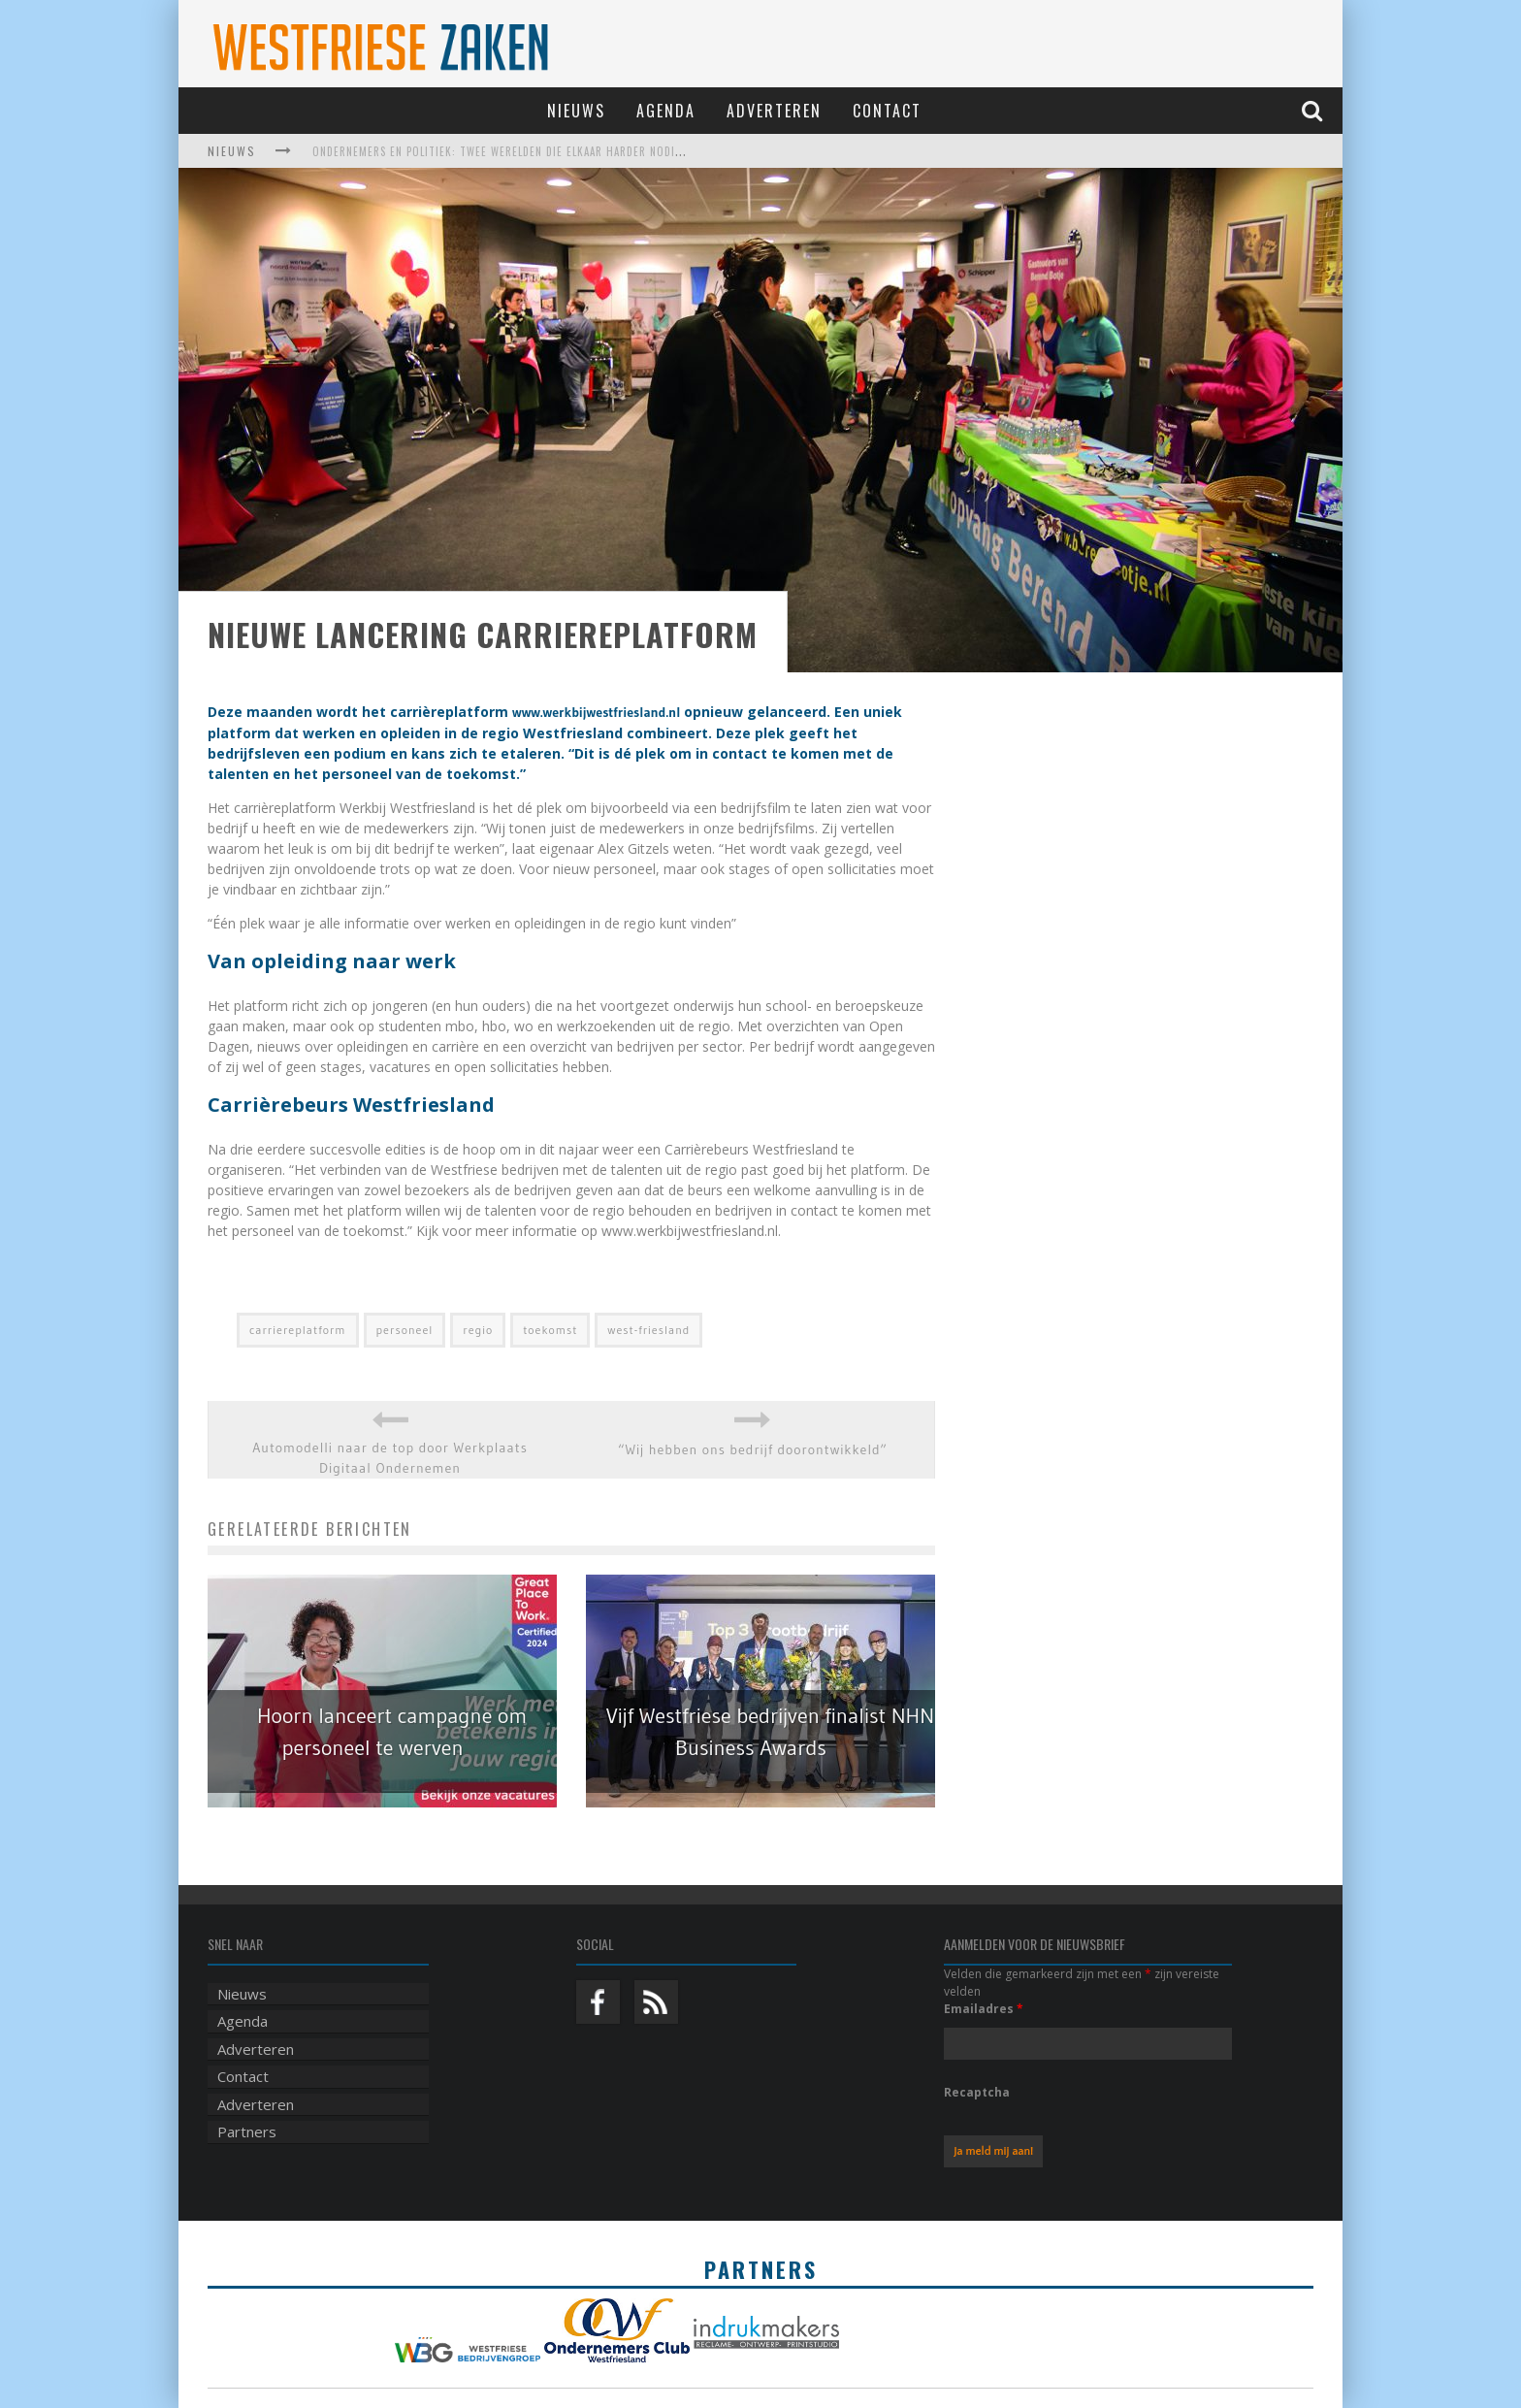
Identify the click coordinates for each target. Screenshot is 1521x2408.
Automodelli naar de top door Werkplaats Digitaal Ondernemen (389, 1458)
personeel (405, 1329)
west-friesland (648, 1329)
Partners (246, 2131)
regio (478, 1329)
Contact (887, 110)
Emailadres (983, 2009)
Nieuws (576, 110)
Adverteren (774, 110)
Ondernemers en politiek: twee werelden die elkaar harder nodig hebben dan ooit (546, 151)
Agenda (666, 110)
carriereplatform (297, 1329)
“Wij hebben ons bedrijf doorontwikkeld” (753, 1449)
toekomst (550, 1329)
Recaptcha (977, 2092)
